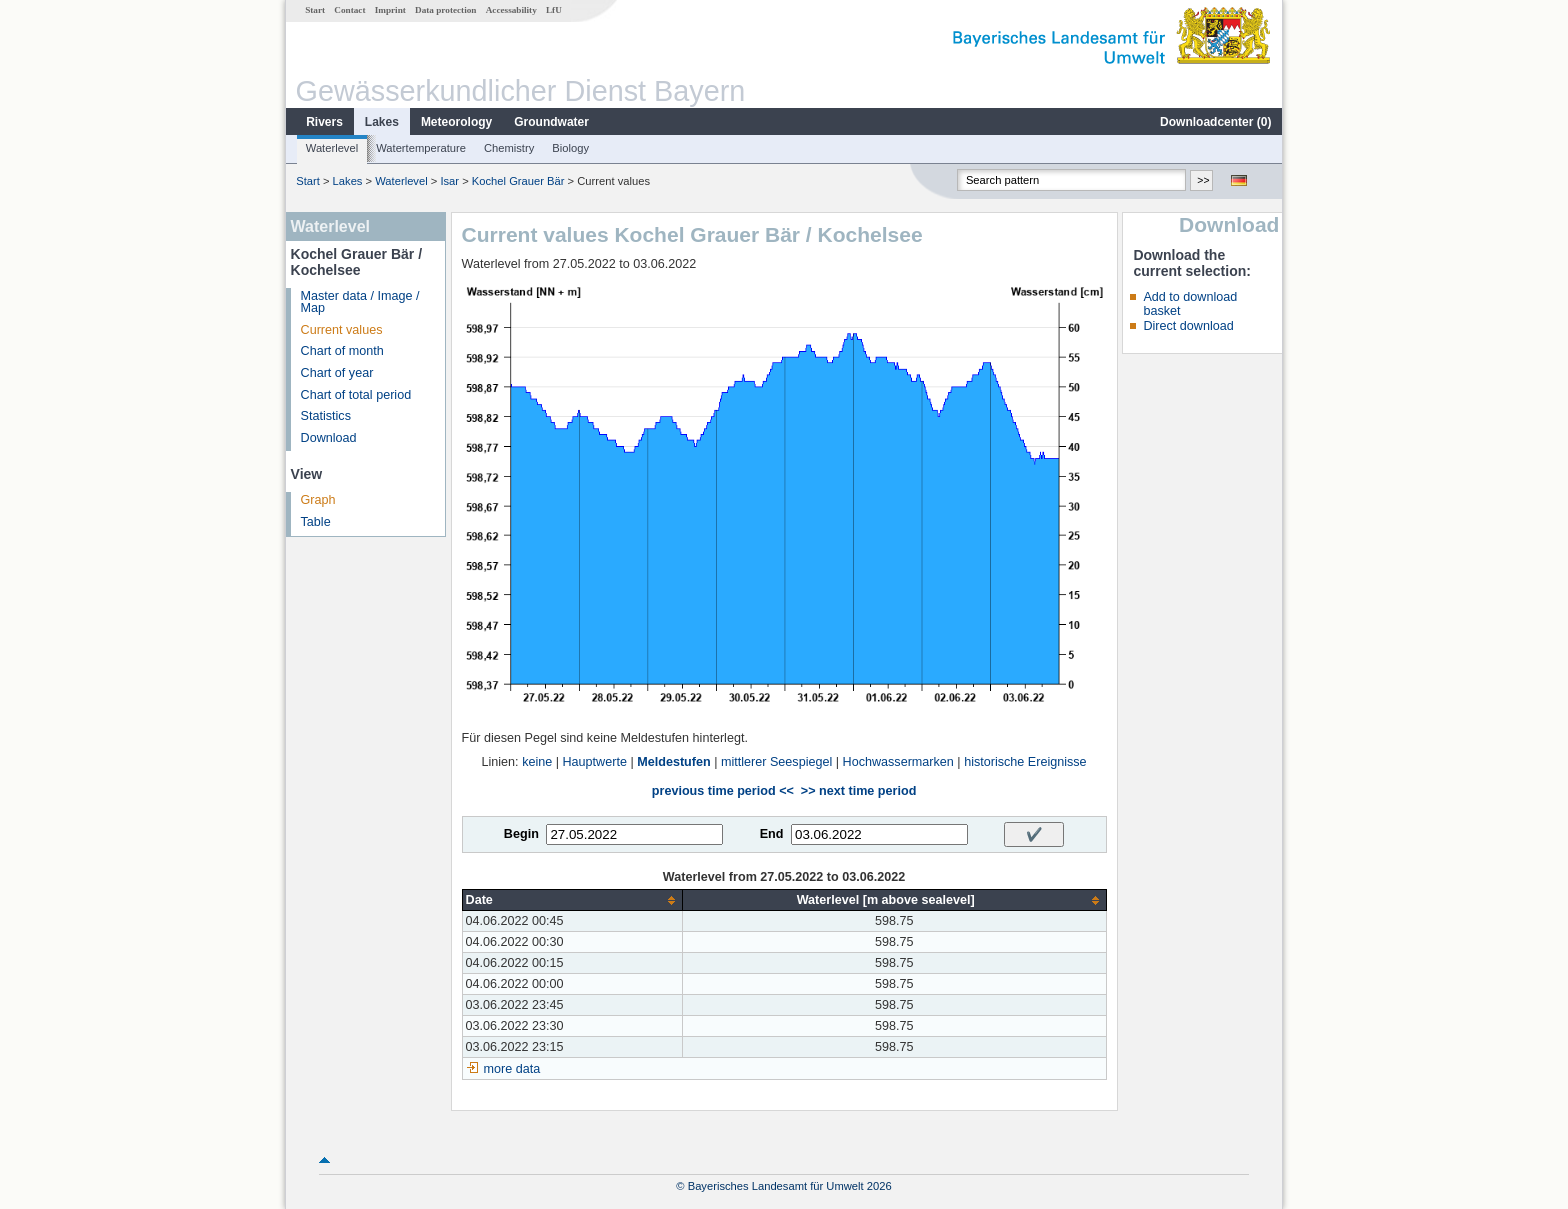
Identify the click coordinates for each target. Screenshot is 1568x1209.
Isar (449, 181)
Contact (349, 10)
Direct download (1188, 326)
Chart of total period (356, 395)
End (772, 834)
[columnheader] (572, 900)
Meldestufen (673, 762)
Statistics (326, 416)
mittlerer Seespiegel (776, 762)
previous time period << (723, 791)
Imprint (390, 10)
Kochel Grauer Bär (518, 181)
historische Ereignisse (1025, 762)
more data (512, 1069)
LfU (554, 10)
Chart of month (342, 351)
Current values (342, 330)
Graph (318, 500)
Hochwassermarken (898, 762)
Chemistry (509, 148)
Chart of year (337, 373)
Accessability (511, 10)
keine (537, 762)
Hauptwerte (595, 762)
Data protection (445, 10)
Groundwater (551, 122)
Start (315, 10)
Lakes (382, 122)
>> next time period (858, 791)
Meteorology (456, 122)
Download (329, 438)
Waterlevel (332, 148)
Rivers (324, 122)
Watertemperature (421, 148)
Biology (570, 148)
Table (316, 522)
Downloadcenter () (1215, 122)
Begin (521, 834)
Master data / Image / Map (360, 302)
